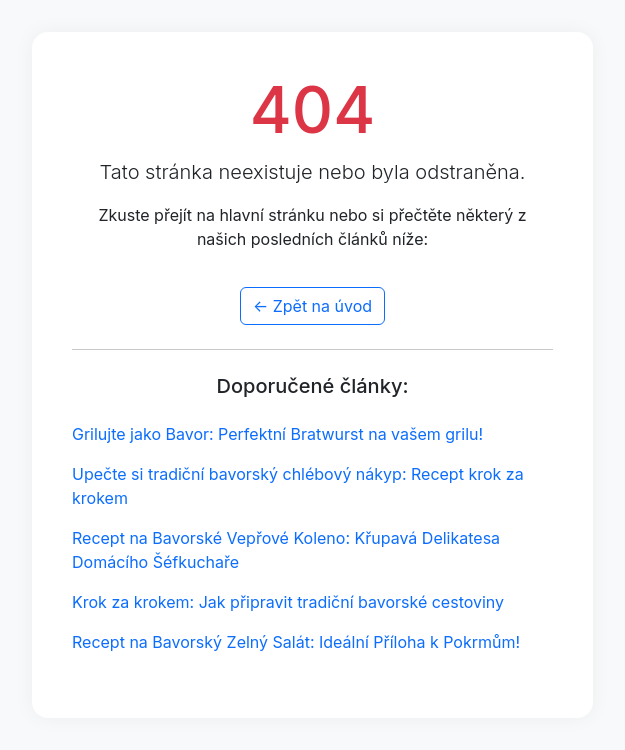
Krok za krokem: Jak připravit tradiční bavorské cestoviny (288, 602)
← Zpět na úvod (312, 306)
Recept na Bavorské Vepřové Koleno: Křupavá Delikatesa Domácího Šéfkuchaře (286, 550)
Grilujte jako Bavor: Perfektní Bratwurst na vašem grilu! (277, 434)
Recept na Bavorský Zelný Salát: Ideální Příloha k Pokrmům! (296, 642)
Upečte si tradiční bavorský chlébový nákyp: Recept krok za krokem (298, 486)
